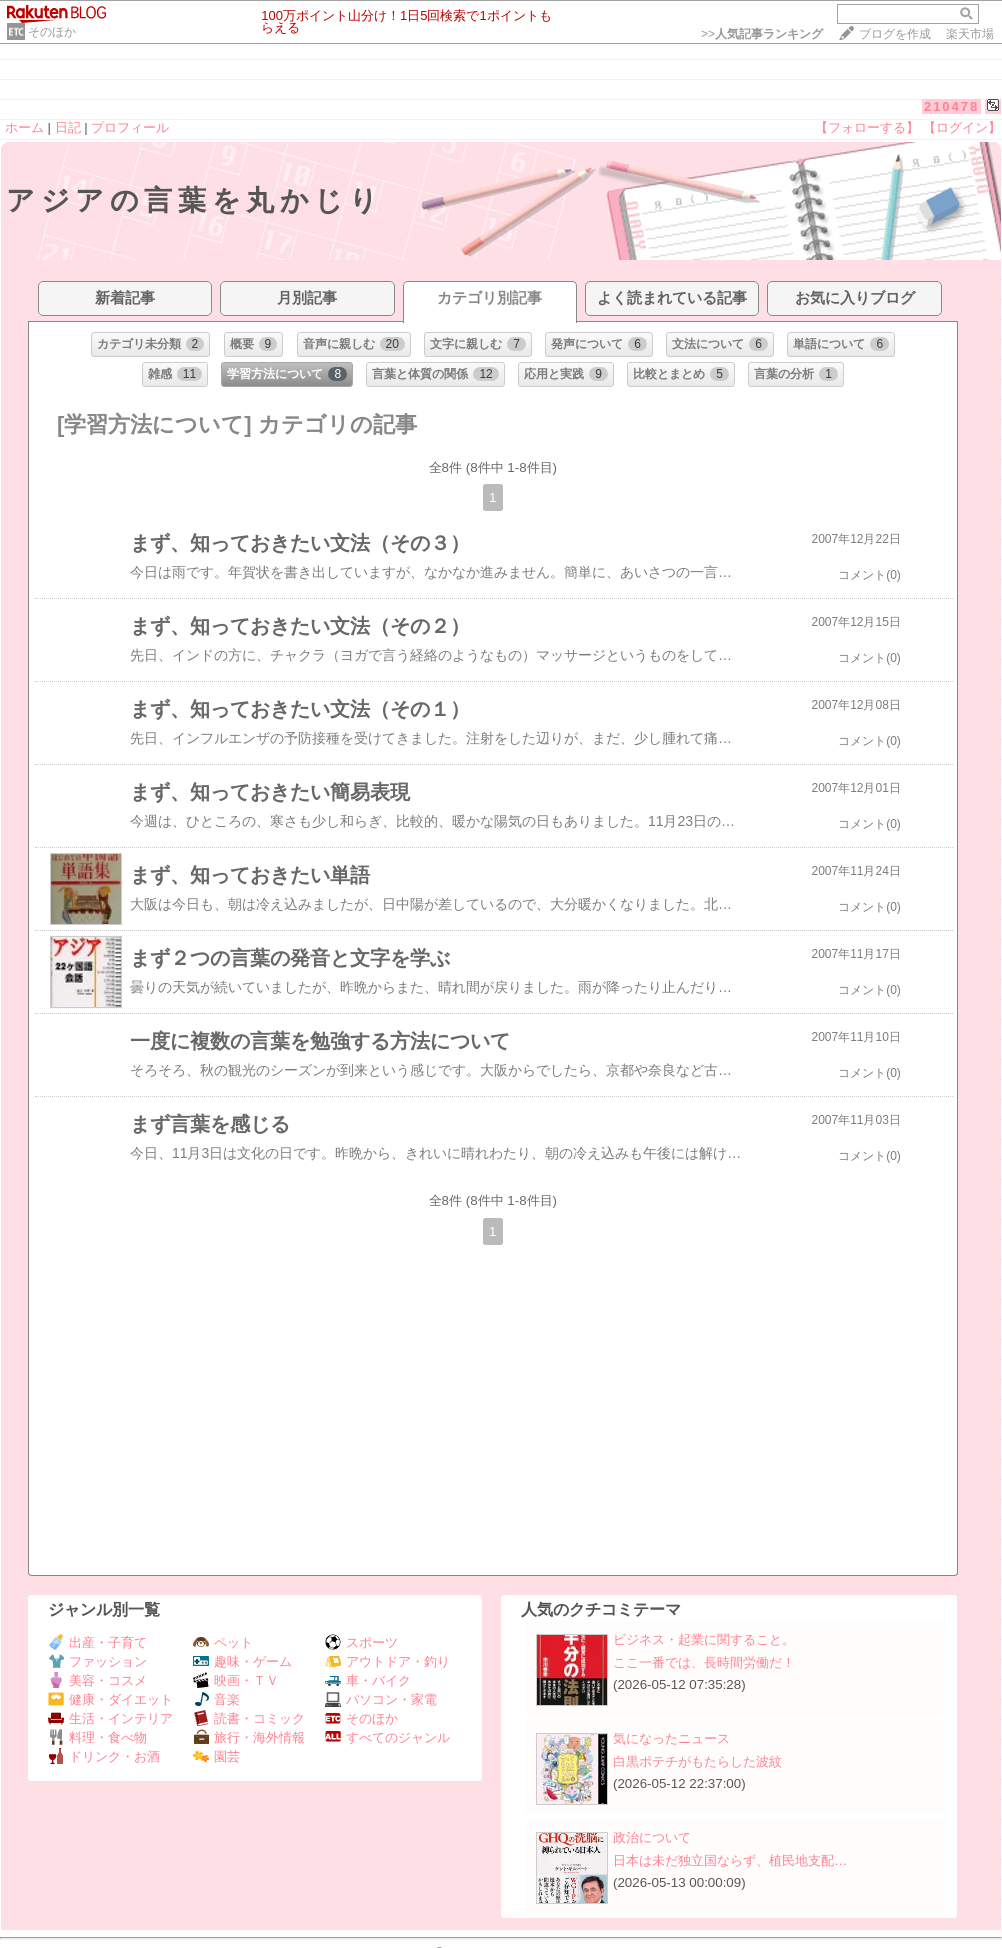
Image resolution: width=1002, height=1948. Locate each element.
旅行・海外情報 (249, 1737)
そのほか (52, 32)
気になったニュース (671, 1738)
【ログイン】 (962, 127)
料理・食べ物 (97, 1737)
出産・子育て (97, 1642)
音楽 (216, 1699)
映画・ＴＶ (236, 1680)
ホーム (24, 127)
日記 (68, 127)
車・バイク (368, 1680)
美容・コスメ (97, 1680)
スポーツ (361, 1642)
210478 (951, 106)
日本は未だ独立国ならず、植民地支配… (730, 1860)
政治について (652, 1837)
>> (762, 34)
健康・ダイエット (110, 1699)
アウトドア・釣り (387, 1661)
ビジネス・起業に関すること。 (704, 1639)
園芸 (216, 1756)
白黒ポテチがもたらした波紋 (697, 1761)
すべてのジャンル (387, 1737)
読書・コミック (249, 1718)
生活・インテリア (110, 1718)
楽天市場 (970, 34)
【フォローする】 (867, 127)
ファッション (97, 1661)
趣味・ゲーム (242, 1661)
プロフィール (130, 127)
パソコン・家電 (381, 1699)
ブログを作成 (895, 34)
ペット (223, 1642)
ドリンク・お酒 (104, 1756)
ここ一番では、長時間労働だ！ (704, 1662)
